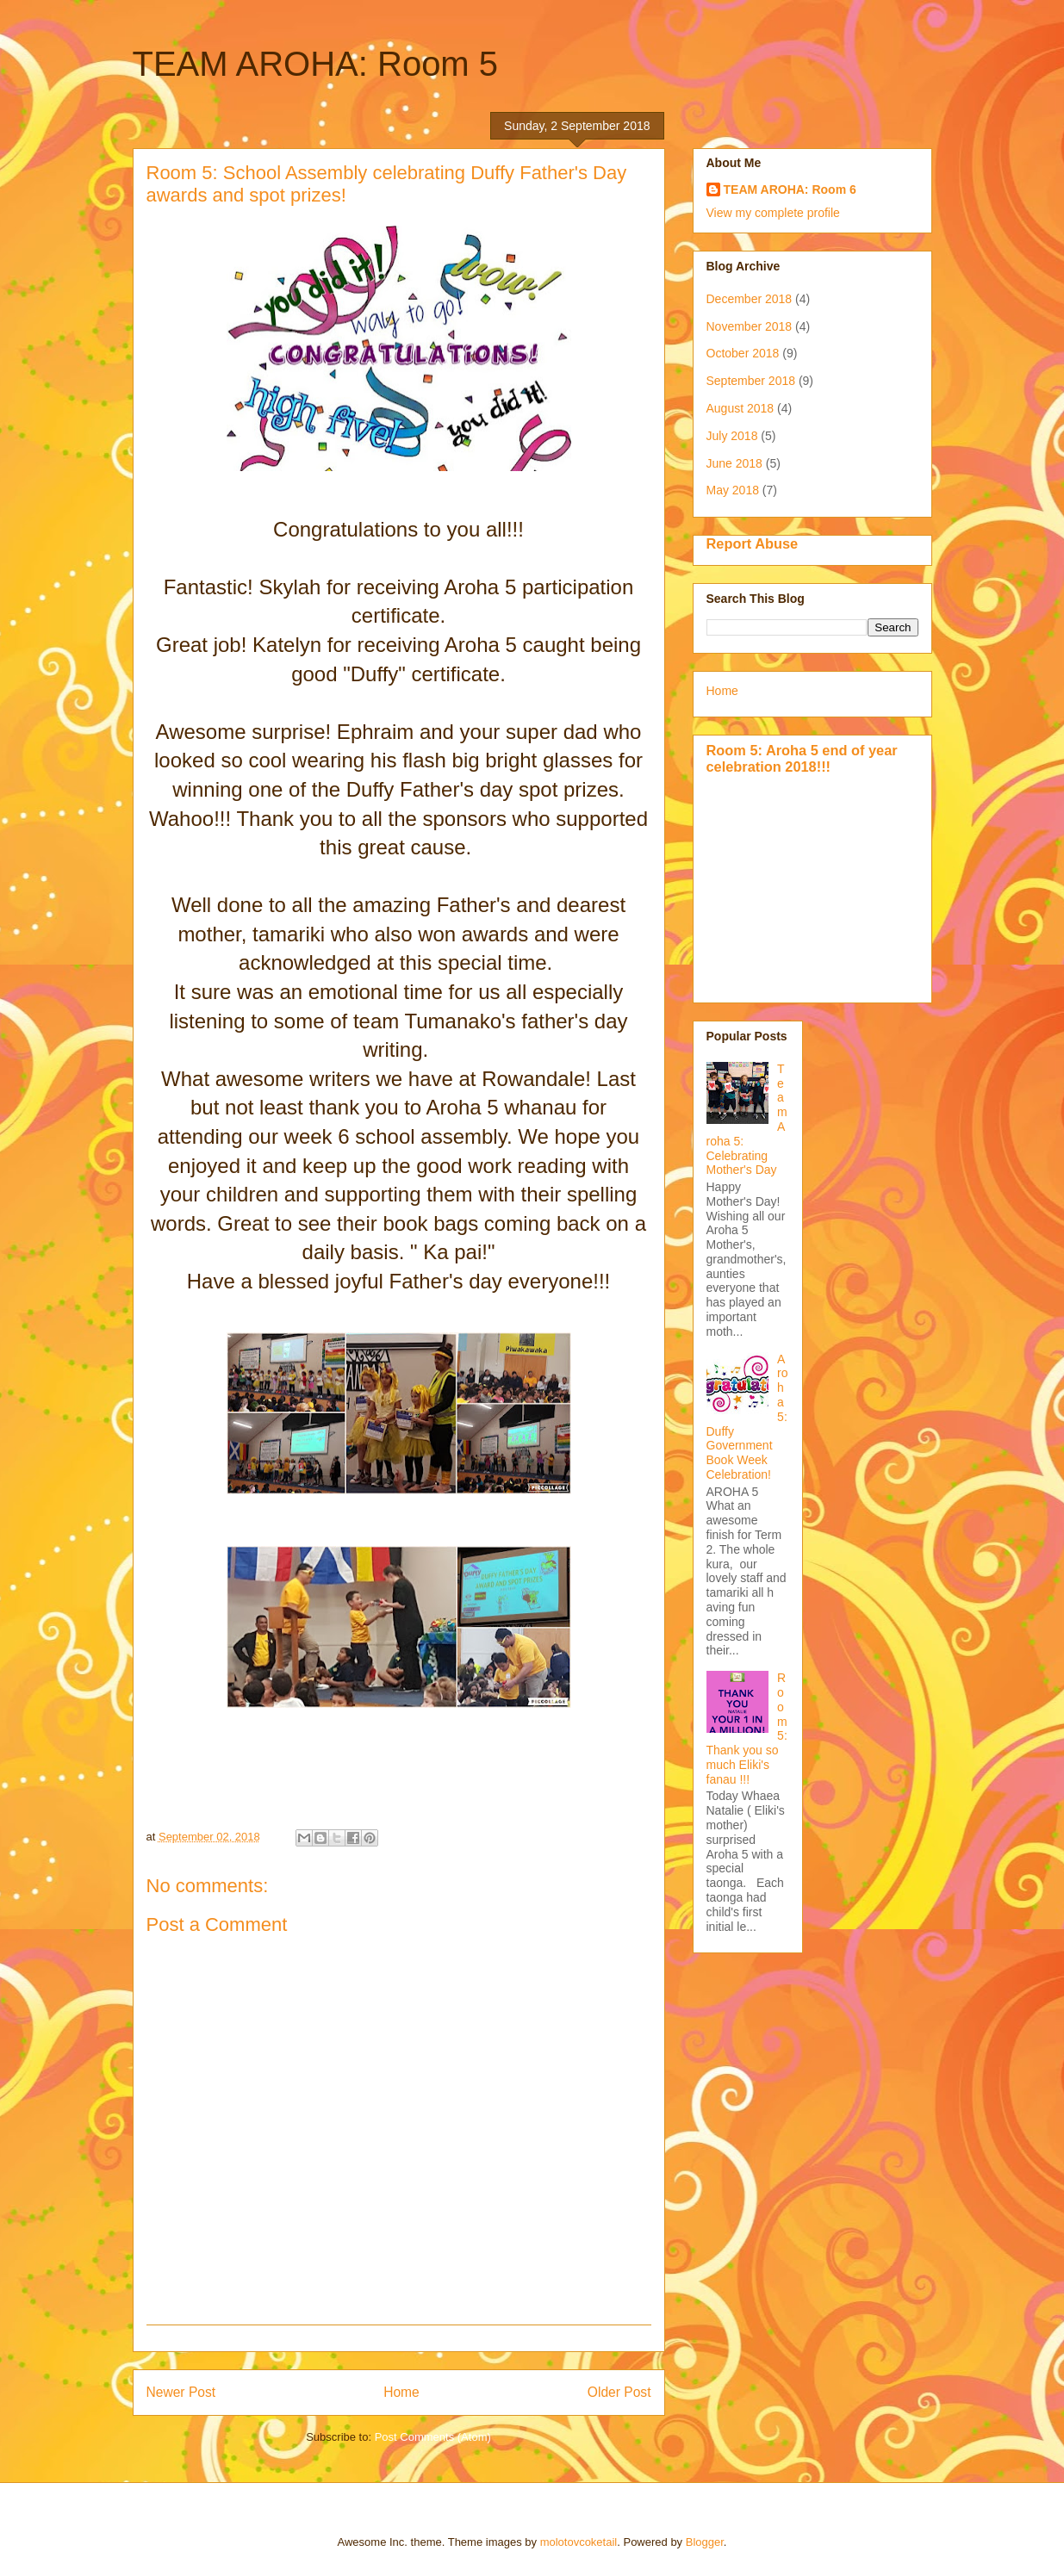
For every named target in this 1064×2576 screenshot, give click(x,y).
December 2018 (749, 299)
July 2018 (732, 436)
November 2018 (749, 326)
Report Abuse (752, 543)
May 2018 (732, 490)
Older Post (619, 2392)
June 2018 (734, 463)
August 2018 (740, 408)
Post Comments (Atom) (433, 2436)
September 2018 (751, 381)
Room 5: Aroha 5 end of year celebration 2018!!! (802, 758)
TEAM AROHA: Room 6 (790, 189)
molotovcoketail (579, 2542)
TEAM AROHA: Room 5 (316, 64)
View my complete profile (773, 213)
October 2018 (743, 353)
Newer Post (181, 2392)
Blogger (705, 2542)
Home (401, 2392)
